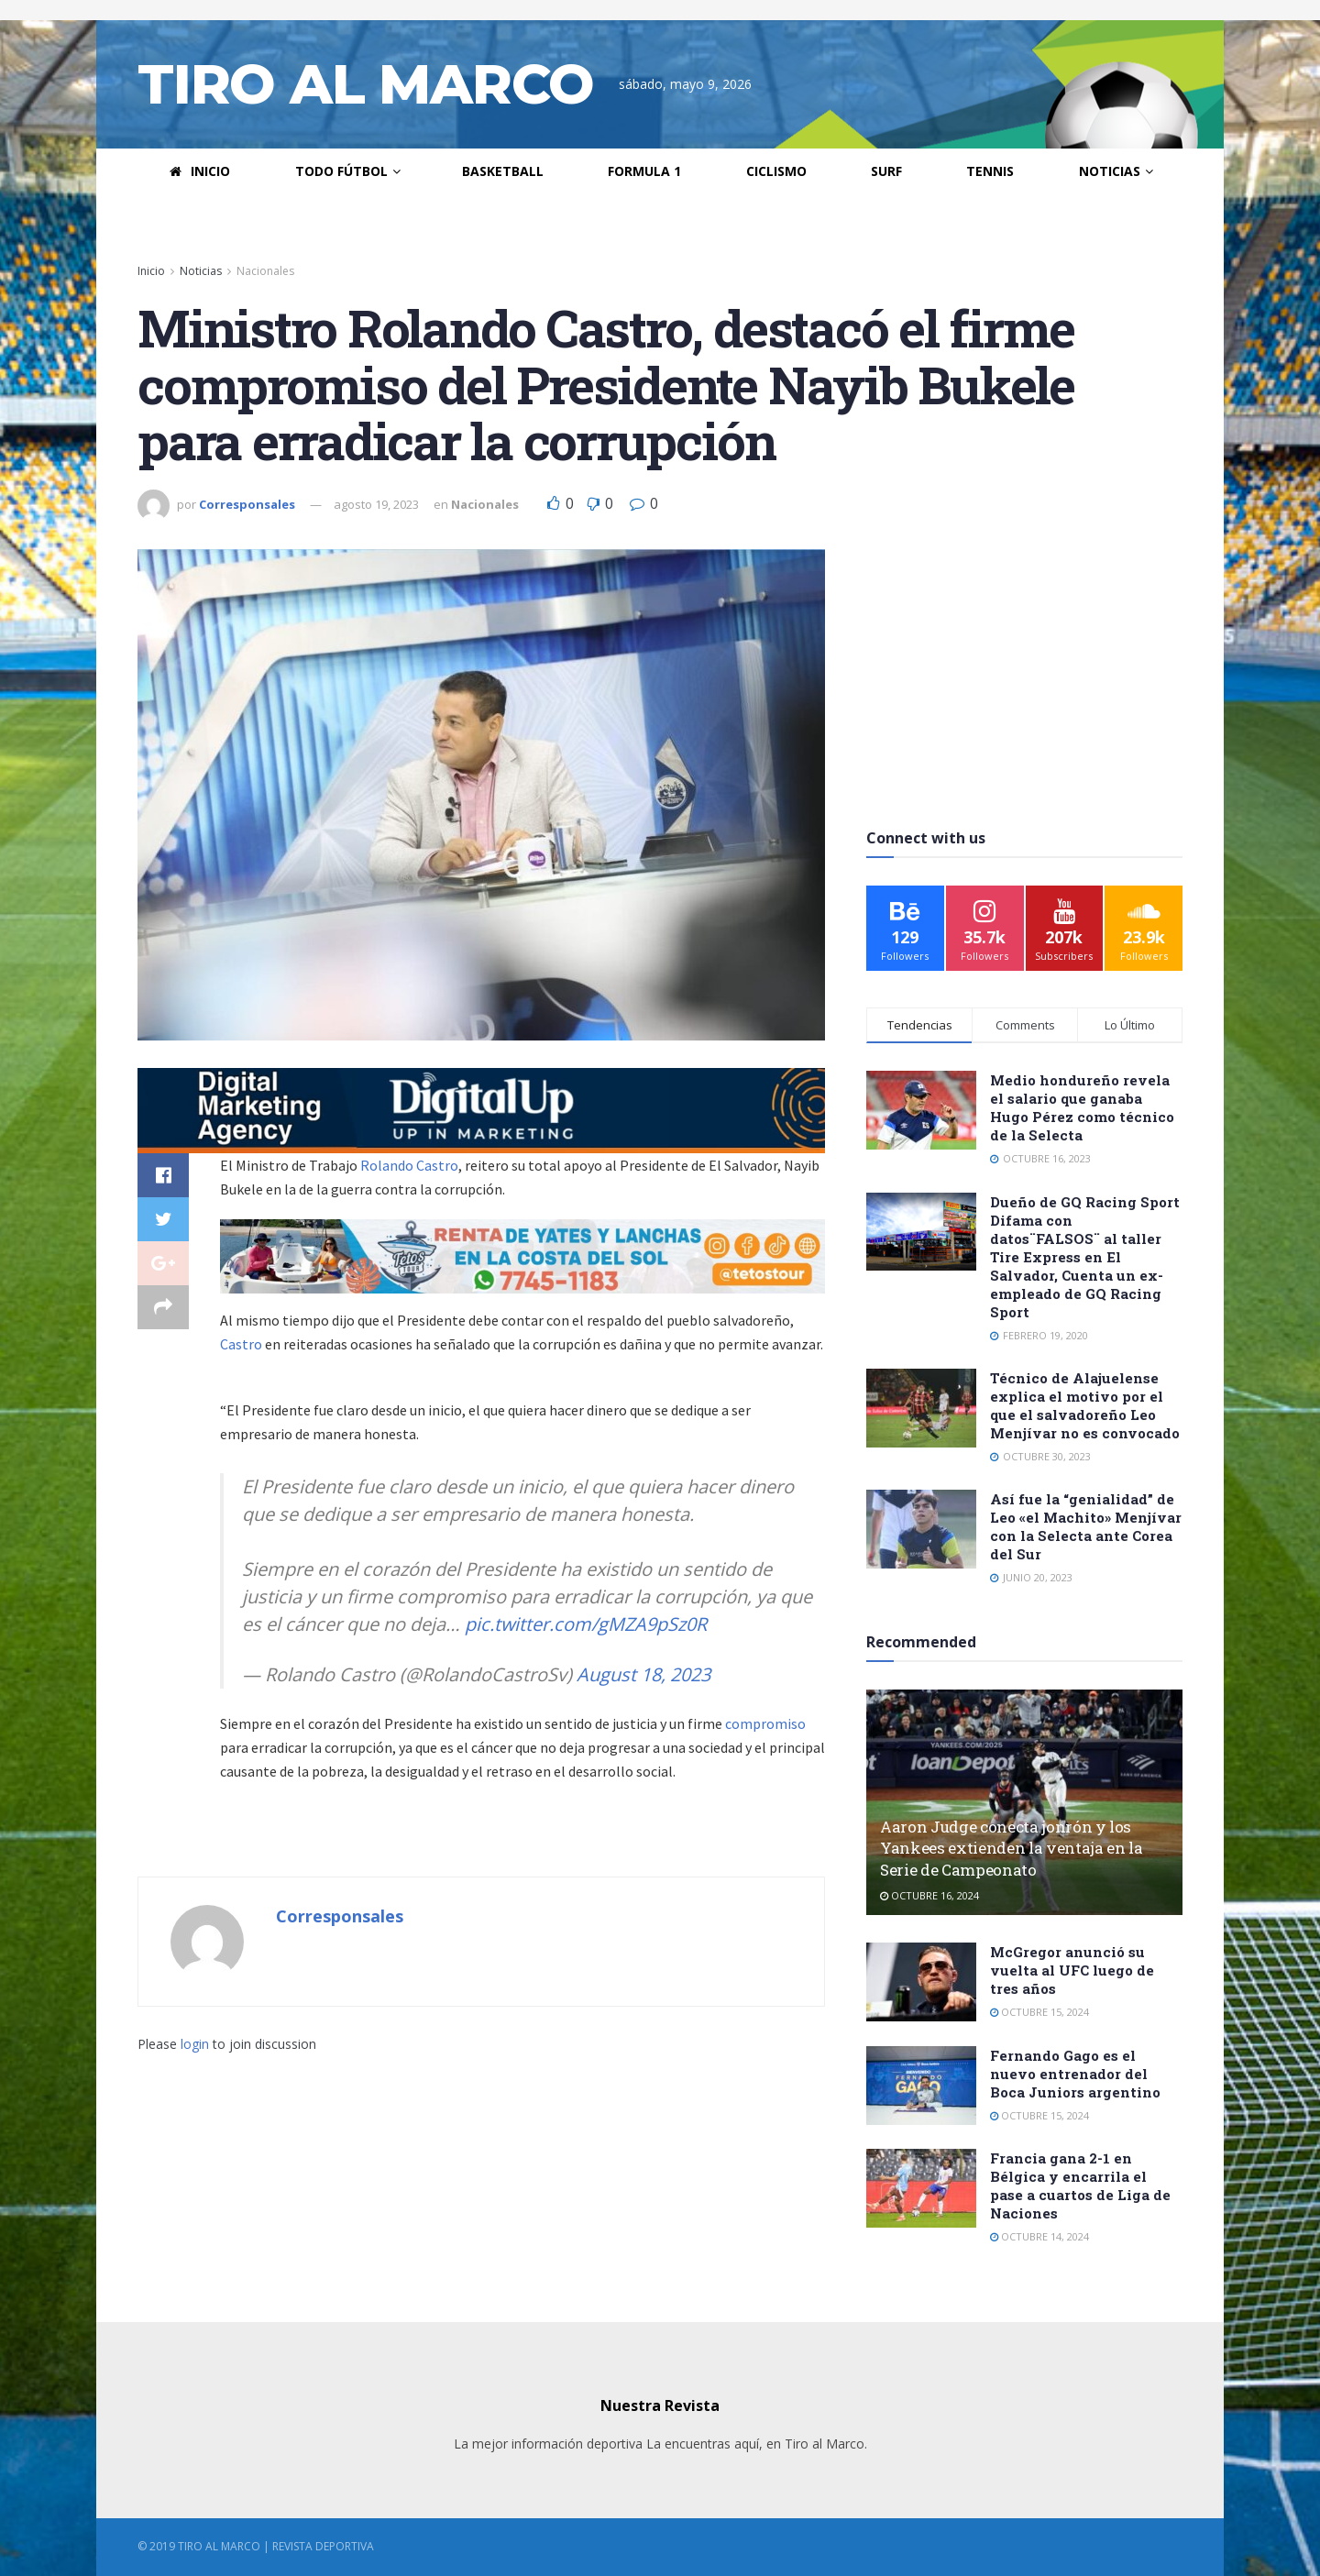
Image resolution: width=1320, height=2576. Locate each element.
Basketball (503, 171)
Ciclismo (776, 171)
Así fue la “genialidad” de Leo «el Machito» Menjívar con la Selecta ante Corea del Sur (1086, 1526)
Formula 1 (644, 171)
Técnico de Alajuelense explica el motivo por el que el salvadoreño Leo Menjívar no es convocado (1085, 1405)
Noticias (1109, 171)
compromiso (765, 1723)
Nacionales (265, 271)
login (195, 2044)
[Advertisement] (1024, 663)
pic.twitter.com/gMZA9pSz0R (586, 1624)
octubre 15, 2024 (1039, 2012)
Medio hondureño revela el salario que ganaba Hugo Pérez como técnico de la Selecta (1082, 1107)
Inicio (200, 171)
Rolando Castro (409, 1165)
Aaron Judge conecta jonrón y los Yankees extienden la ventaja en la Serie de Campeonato (1011, 1848)
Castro (242, 1344)
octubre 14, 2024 (1039, 2236)
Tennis (990, 171)
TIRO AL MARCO (365, 84)
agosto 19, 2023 (376, 504)
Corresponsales (247, 504)
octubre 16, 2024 (929, 1895)
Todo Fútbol (341, 171)
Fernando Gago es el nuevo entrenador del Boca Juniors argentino (1075, 2073)
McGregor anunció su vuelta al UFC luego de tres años (1072, 1970)
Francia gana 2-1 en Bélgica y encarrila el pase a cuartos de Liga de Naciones (1080, 2185)
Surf (886, 171)
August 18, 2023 (643, 1674)
